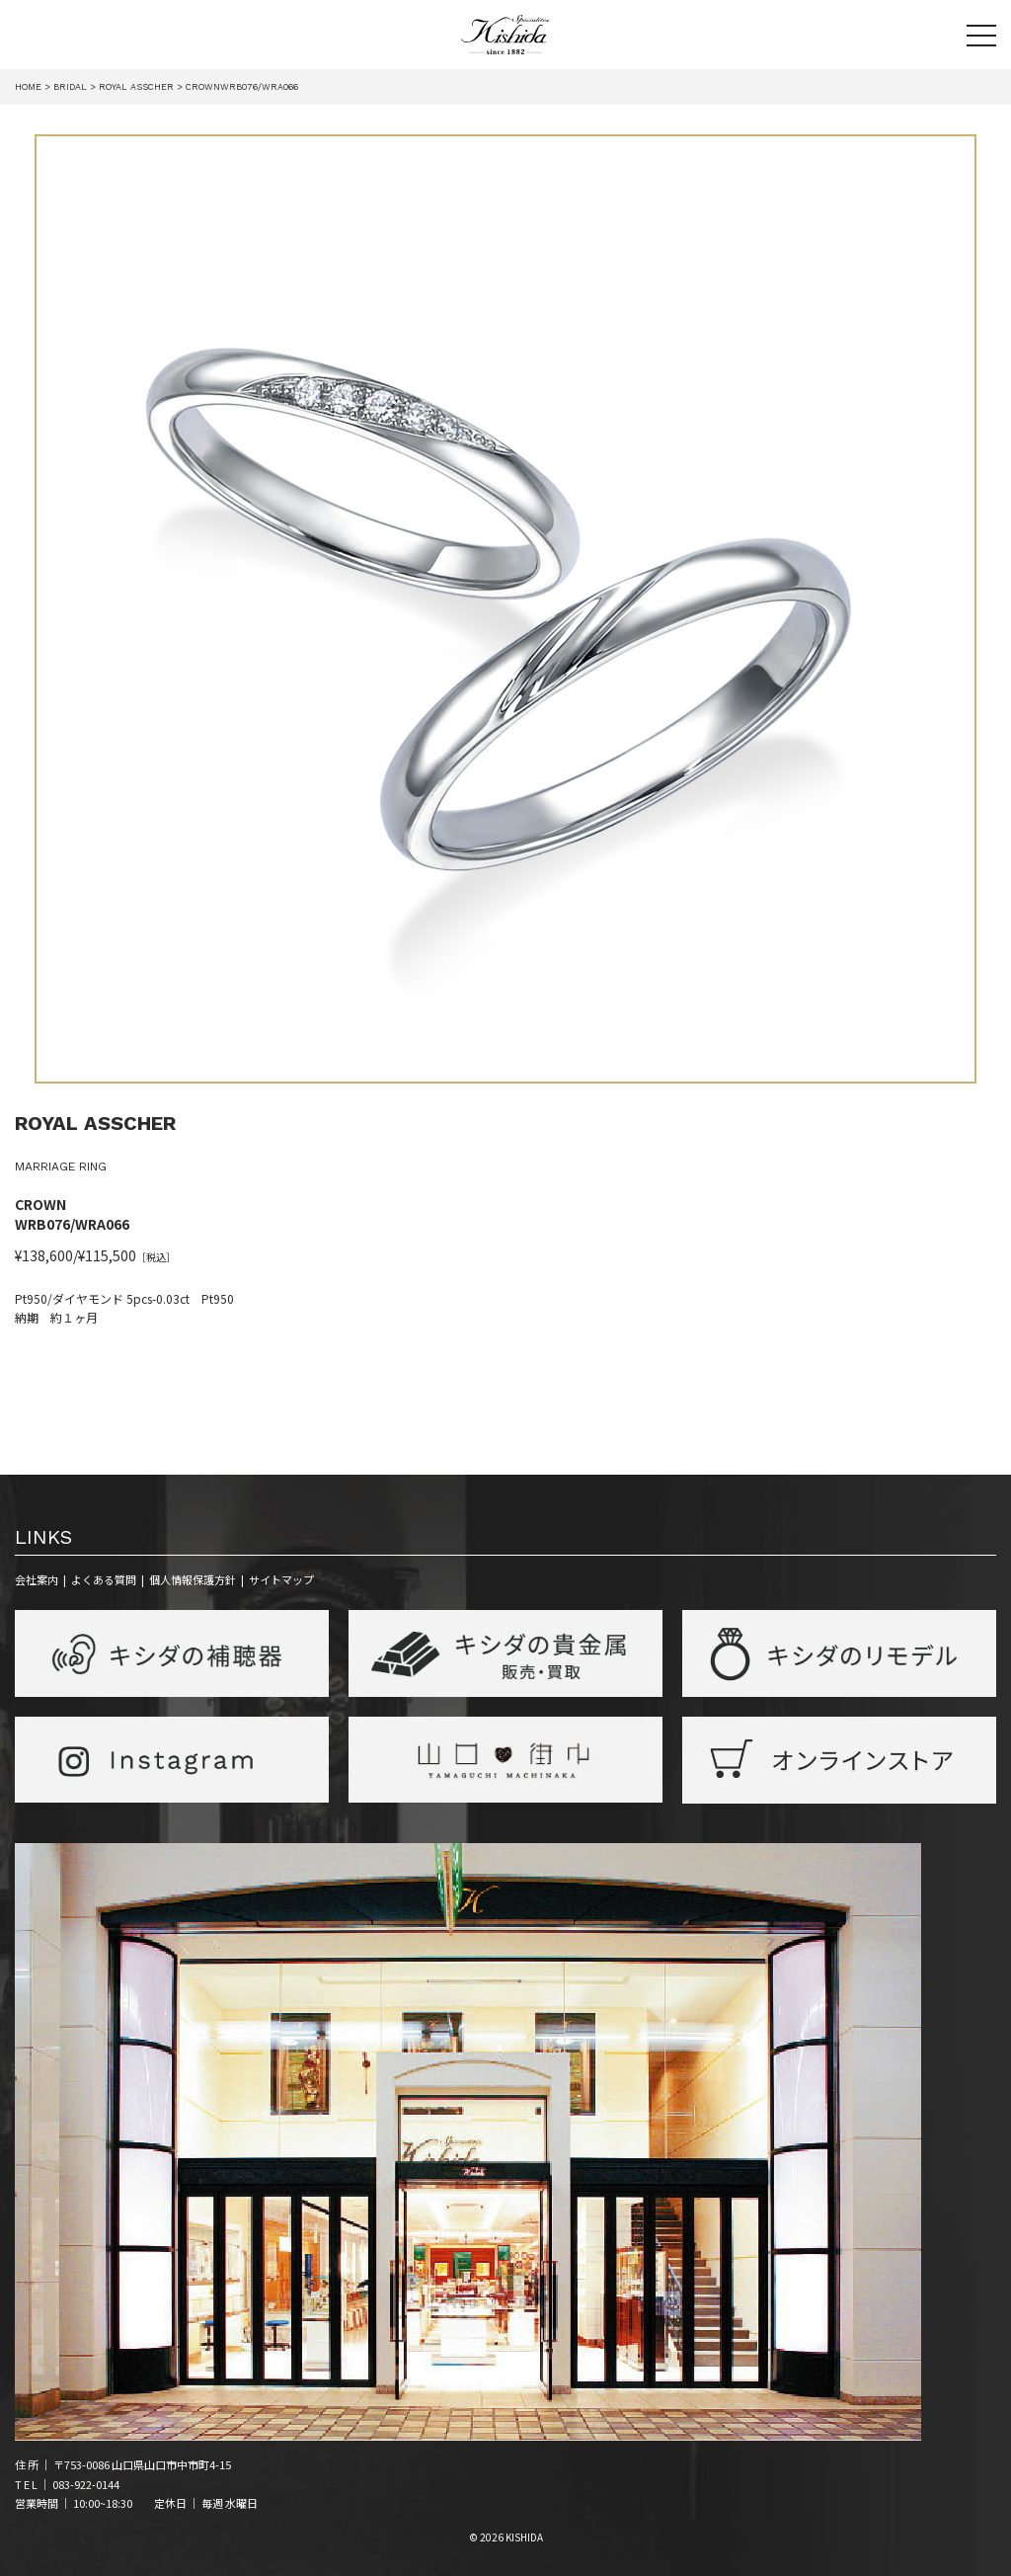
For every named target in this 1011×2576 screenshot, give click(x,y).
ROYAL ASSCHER (95, 1123)
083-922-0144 (85, 2484)
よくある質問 (103, 1579)
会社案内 (36, 1579)
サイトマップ (281, 1579)
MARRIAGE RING (61, 1166)
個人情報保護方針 (192, 1579)
